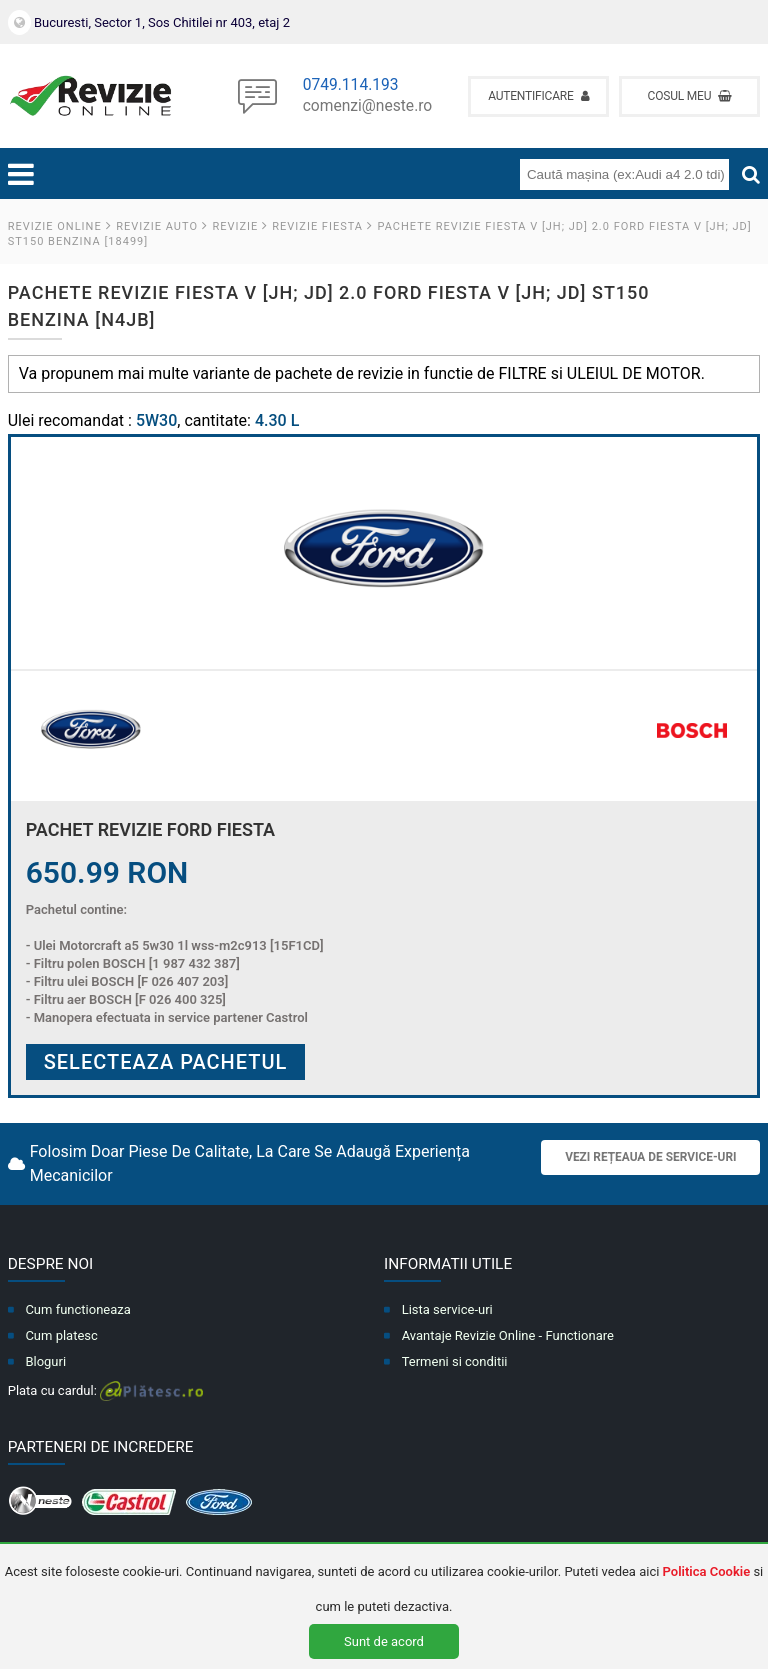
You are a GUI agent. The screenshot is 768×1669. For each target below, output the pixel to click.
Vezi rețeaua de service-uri (650, 1157)
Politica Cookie (707, 1571)
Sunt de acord (384, 1641)
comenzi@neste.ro (368, 107)
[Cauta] (751, 175)
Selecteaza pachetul (166, 1062)
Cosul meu (690, 96)
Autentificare (538, 96)
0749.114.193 (351, 86)
